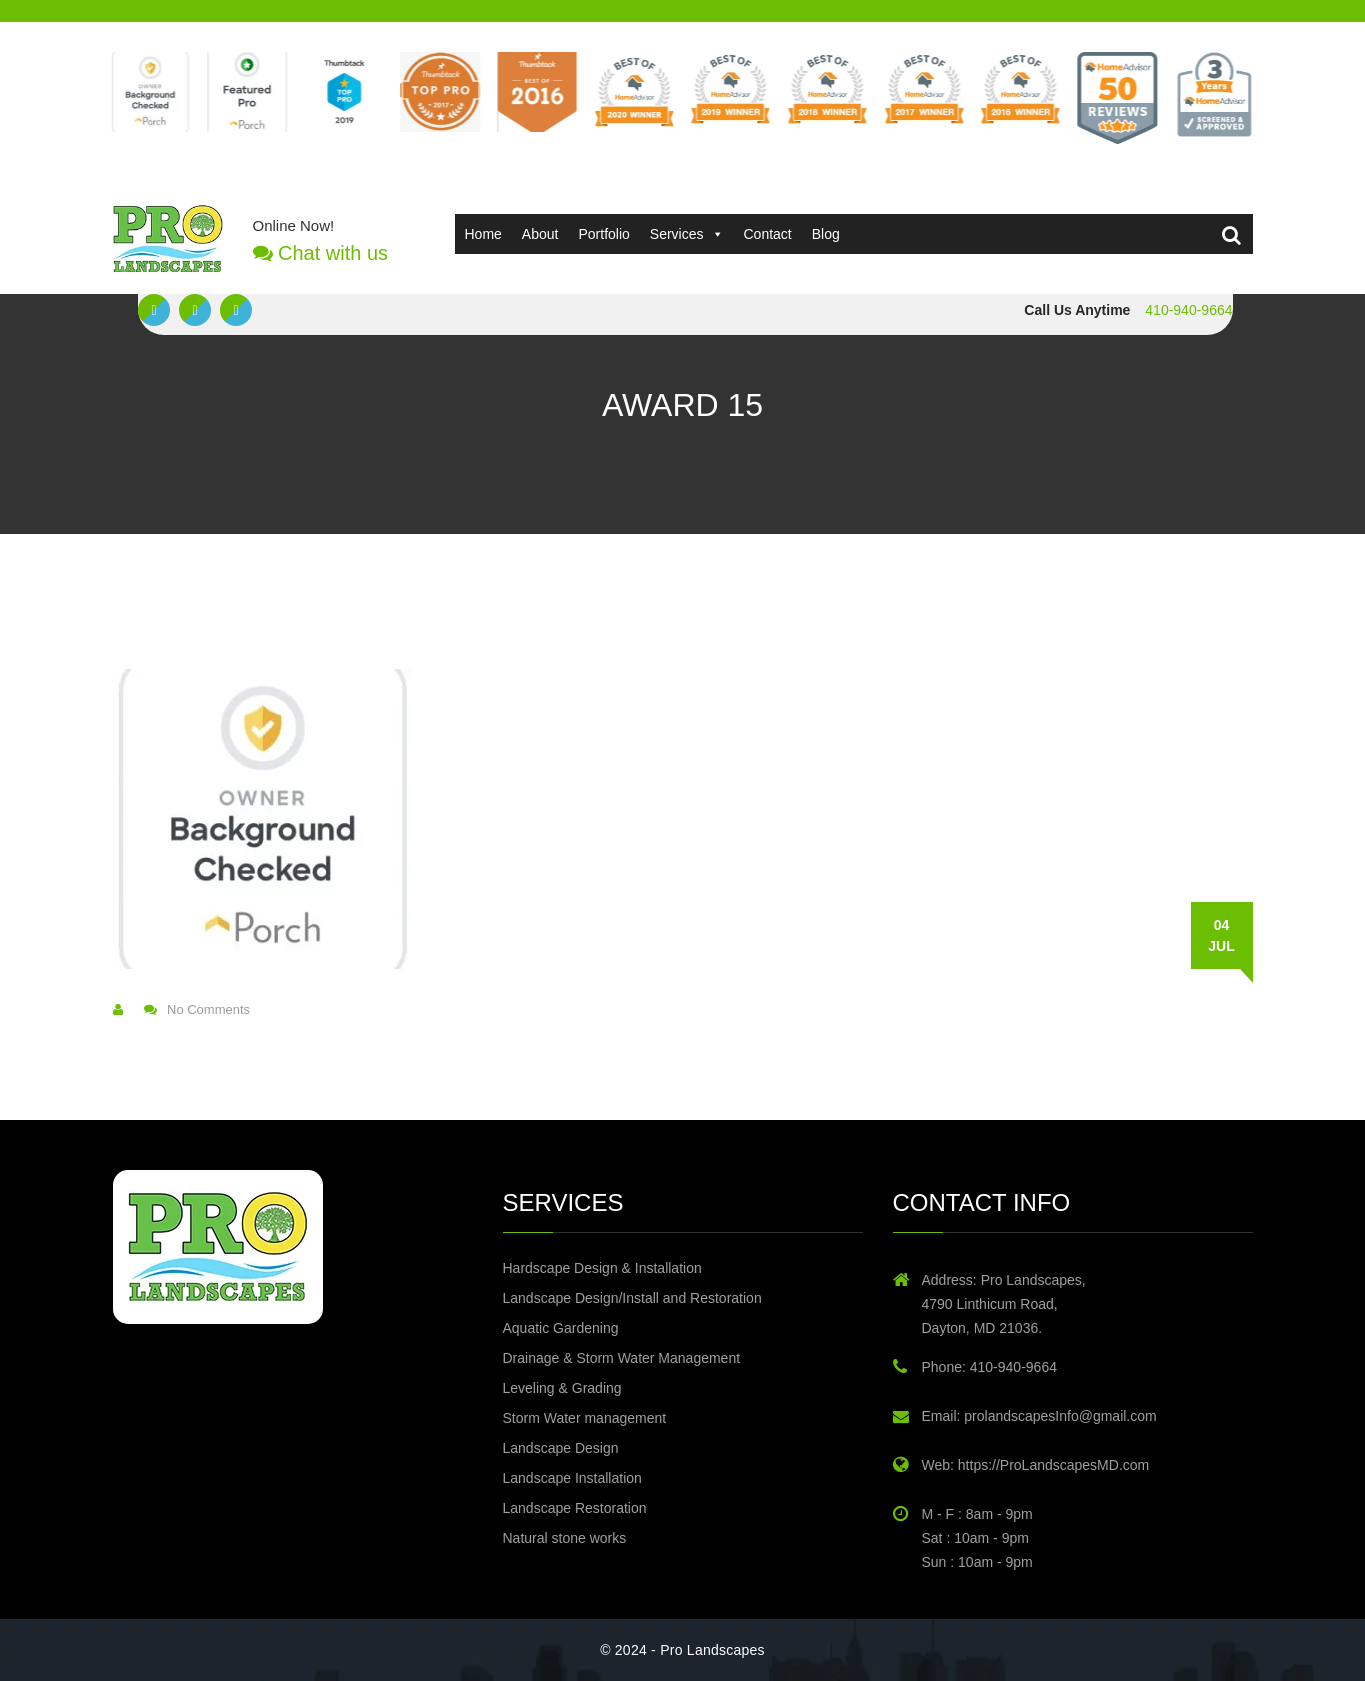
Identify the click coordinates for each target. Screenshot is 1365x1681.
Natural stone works (565, 1538)
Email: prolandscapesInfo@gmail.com (1039, 1416)
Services (687, 234)
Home (483, 234)
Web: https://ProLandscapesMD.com (1036, 1465)
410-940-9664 (1188, 310)
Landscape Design (561, 1448)
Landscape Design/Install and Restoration (632, 1298)
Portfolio (603, 234)
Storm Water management (585, 1418)
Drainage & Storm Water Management (622, 1358)
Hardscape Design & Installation (602, 1268)
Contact (768, 234)
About (540, 234)
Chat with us (321, 253)
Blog (826, 234)
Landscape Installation (572, 1478)
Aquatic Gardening (561, 1328)
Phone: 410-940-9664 (989, 1367)
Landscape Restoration (575, 1508)
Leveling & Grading (562, 1388)
